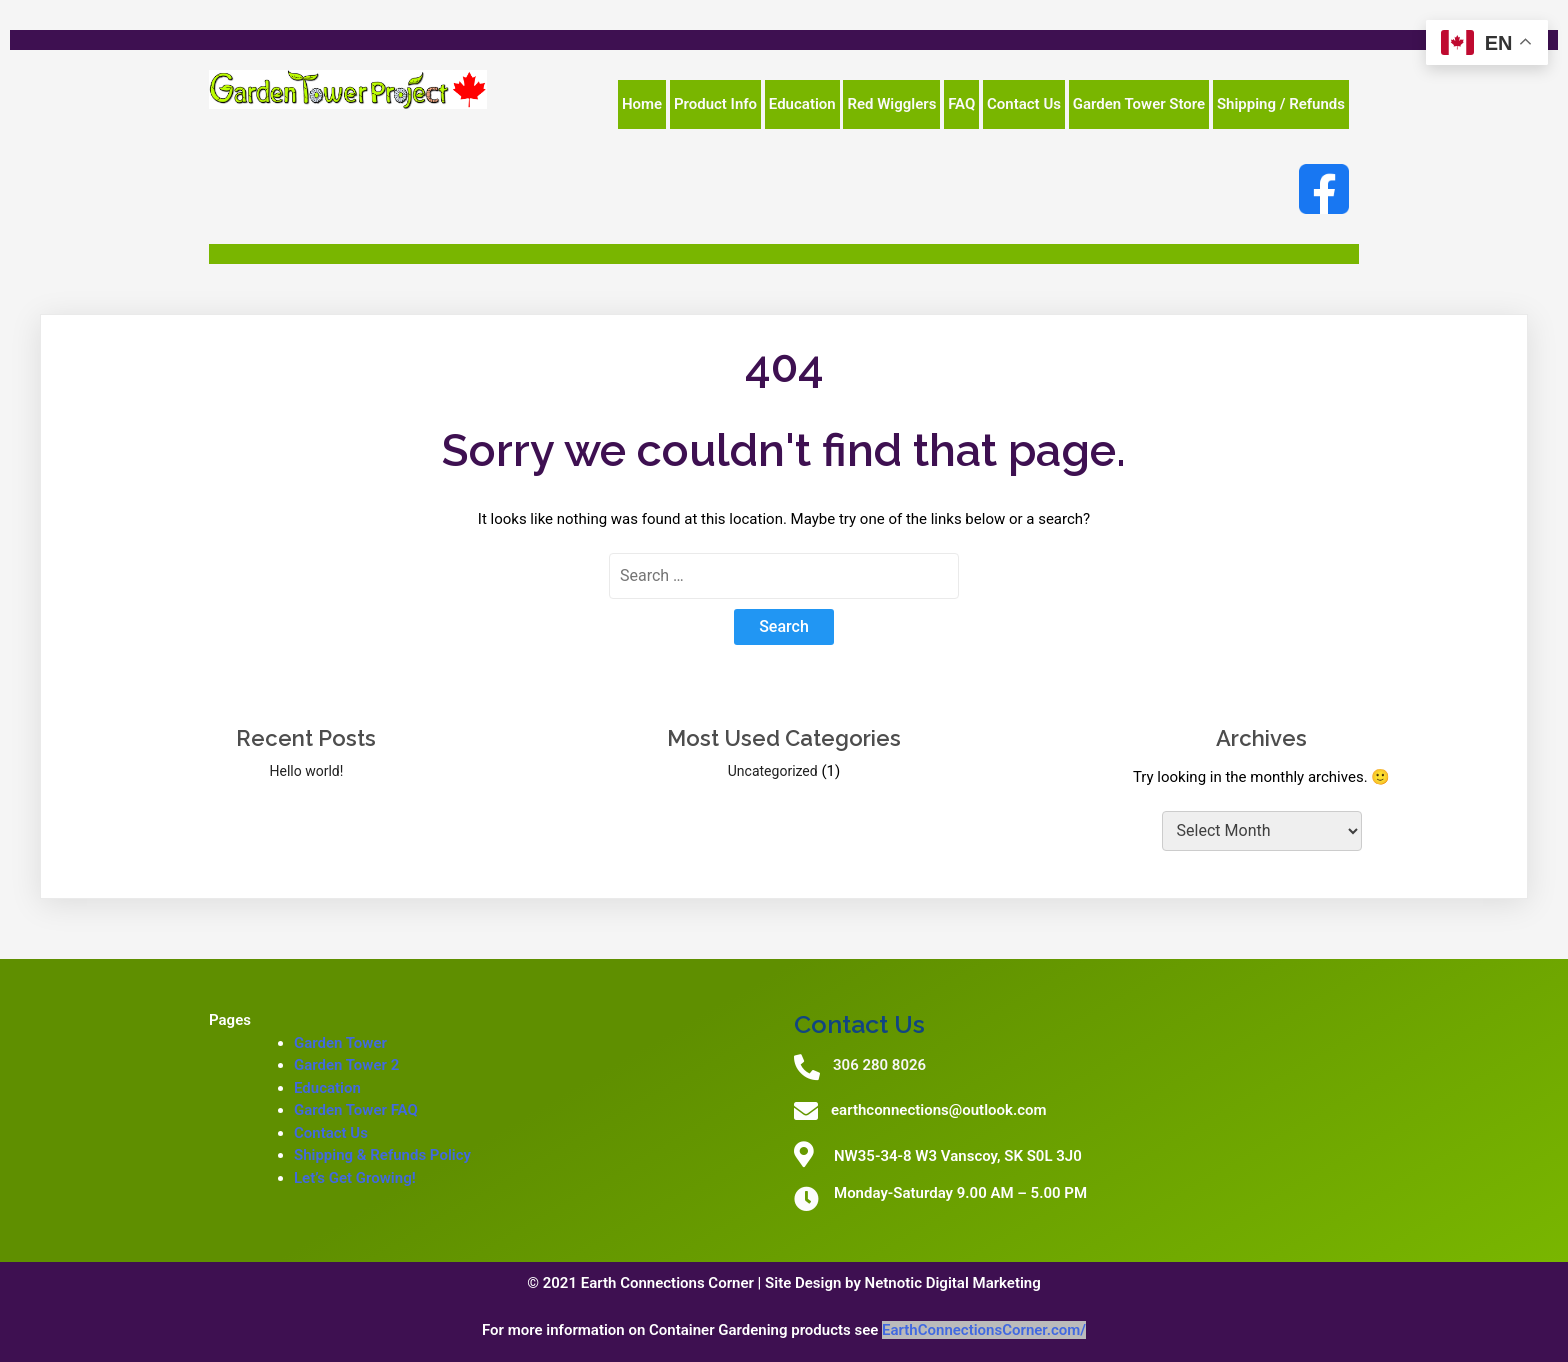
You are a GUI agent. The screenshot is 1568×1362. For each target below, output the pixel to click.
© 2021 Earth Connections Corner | (646, 1283)
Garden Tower (340, 1043)
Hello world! (306, 771)
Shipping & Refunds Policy (382, 1155)
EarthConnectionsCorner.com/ (984, 1330)
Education (327, 1088)
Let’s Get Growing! (355, 1178)
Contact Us (331, 1133)
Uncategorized (773, 771)
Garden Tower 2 (346, 1065)
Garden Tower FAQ (356, 1110)
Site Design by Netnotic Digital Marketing (903, 1283)
